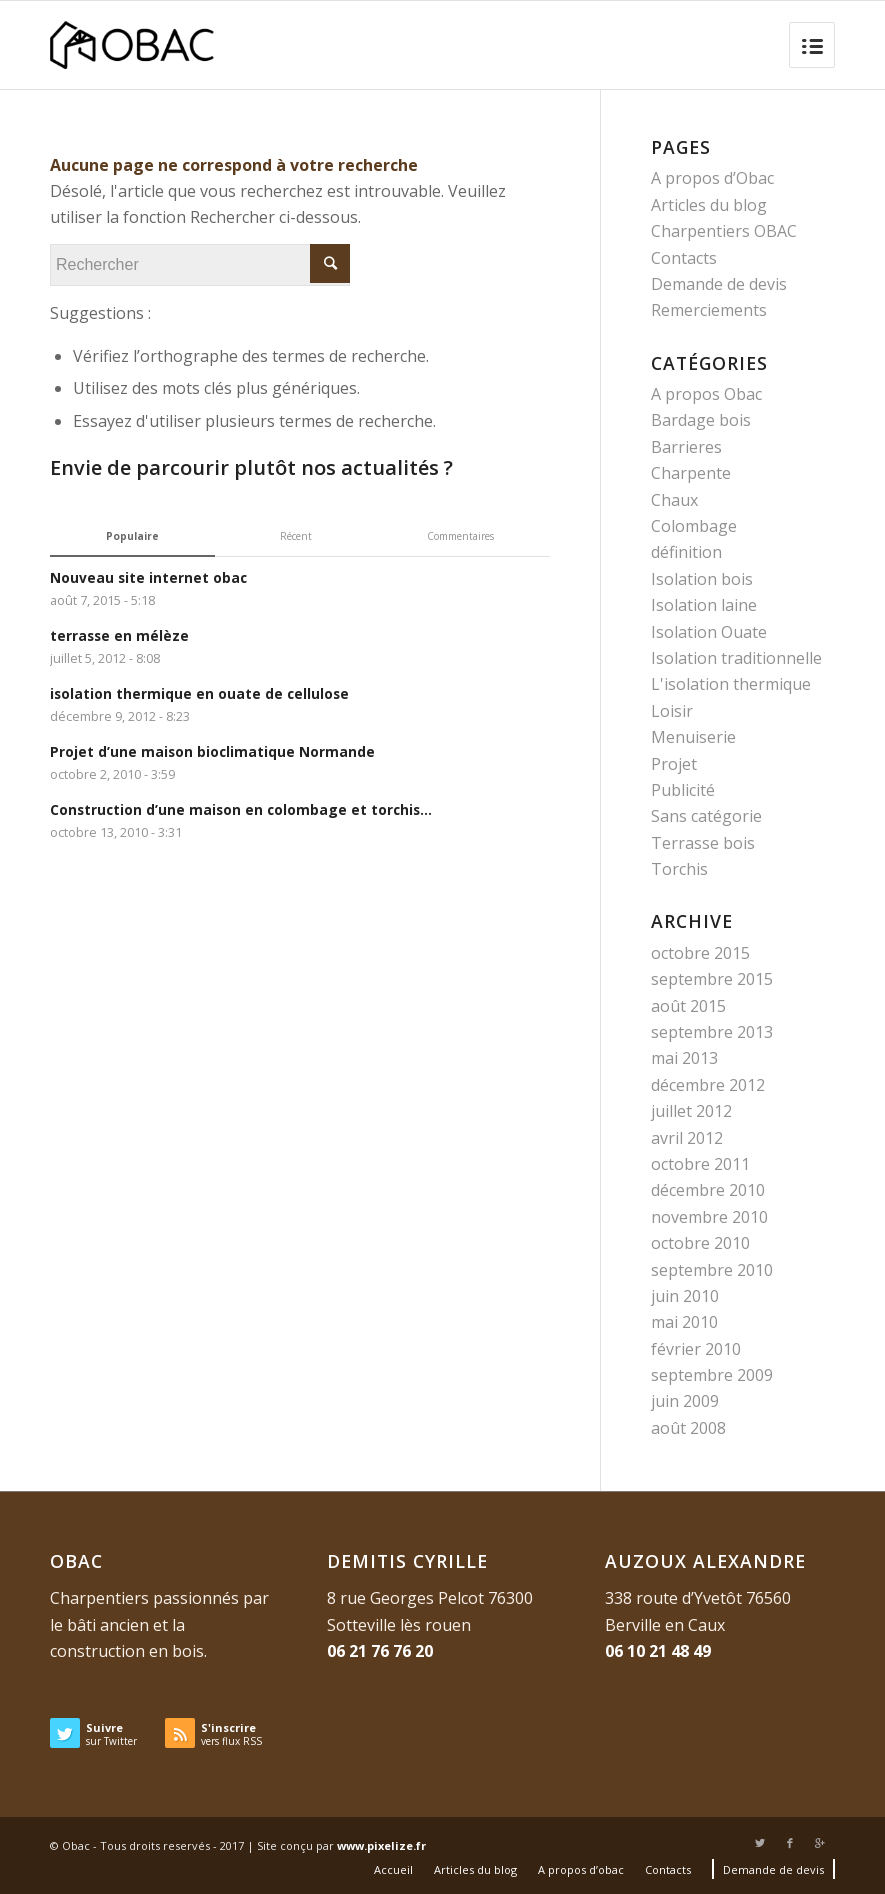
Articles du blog (709, 205)
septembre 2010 (712, 1270)
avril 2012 (687, 1138)
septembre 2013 (712, 1032)
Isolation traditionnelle (736, 658)
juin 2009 (685, 1401)
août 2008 (688, 1428)
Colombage (694, 526)
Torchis (679, 869)
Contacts (684, 258)
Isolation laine (704, 605)
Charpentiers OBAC (724, 231)
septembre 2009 (712, 1375)
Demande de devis (719, 284)
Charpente (691, 473)
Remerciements (709, 310)
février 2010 (696, 1349)
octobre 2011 (700, 1164)
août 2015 (688, 1006)
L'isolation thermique (731, 684)
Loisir (672, 711)
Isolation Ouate (709, 632)
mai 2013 (684, 1058)
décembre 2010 (708, 1190)
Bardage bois (701, 420)
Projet (674, 764)
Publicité (683, 790)
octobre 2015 (700, 953)
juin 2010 (685, 1296)
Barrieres (686, 447)
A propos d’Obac (712, 178)
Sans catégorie (706, 816)
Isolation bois (702, 579)
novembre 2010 (709, 1217)
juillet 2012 (691, 1111)
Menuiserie (693, 737)
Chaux (674, 500)
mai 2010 (684, 1322)
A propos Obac (706, 394)
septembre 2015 (712, 979)
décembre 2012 (708, 1085)
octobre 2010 (700, 1243)
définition (686, 552)
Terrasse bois (703, 843)
